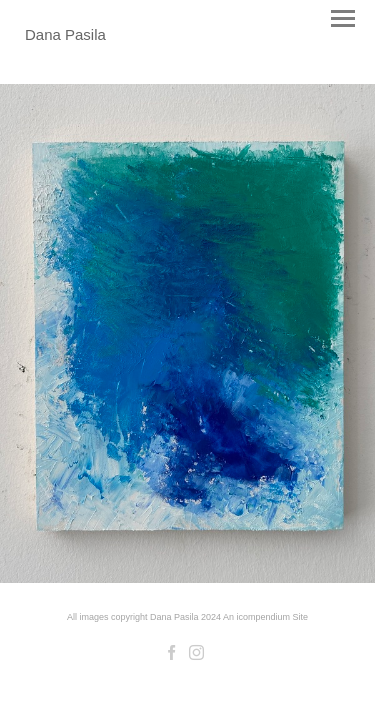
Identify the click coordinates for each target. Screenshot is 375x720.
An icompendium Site (265, 617)
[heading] (65, 34)
